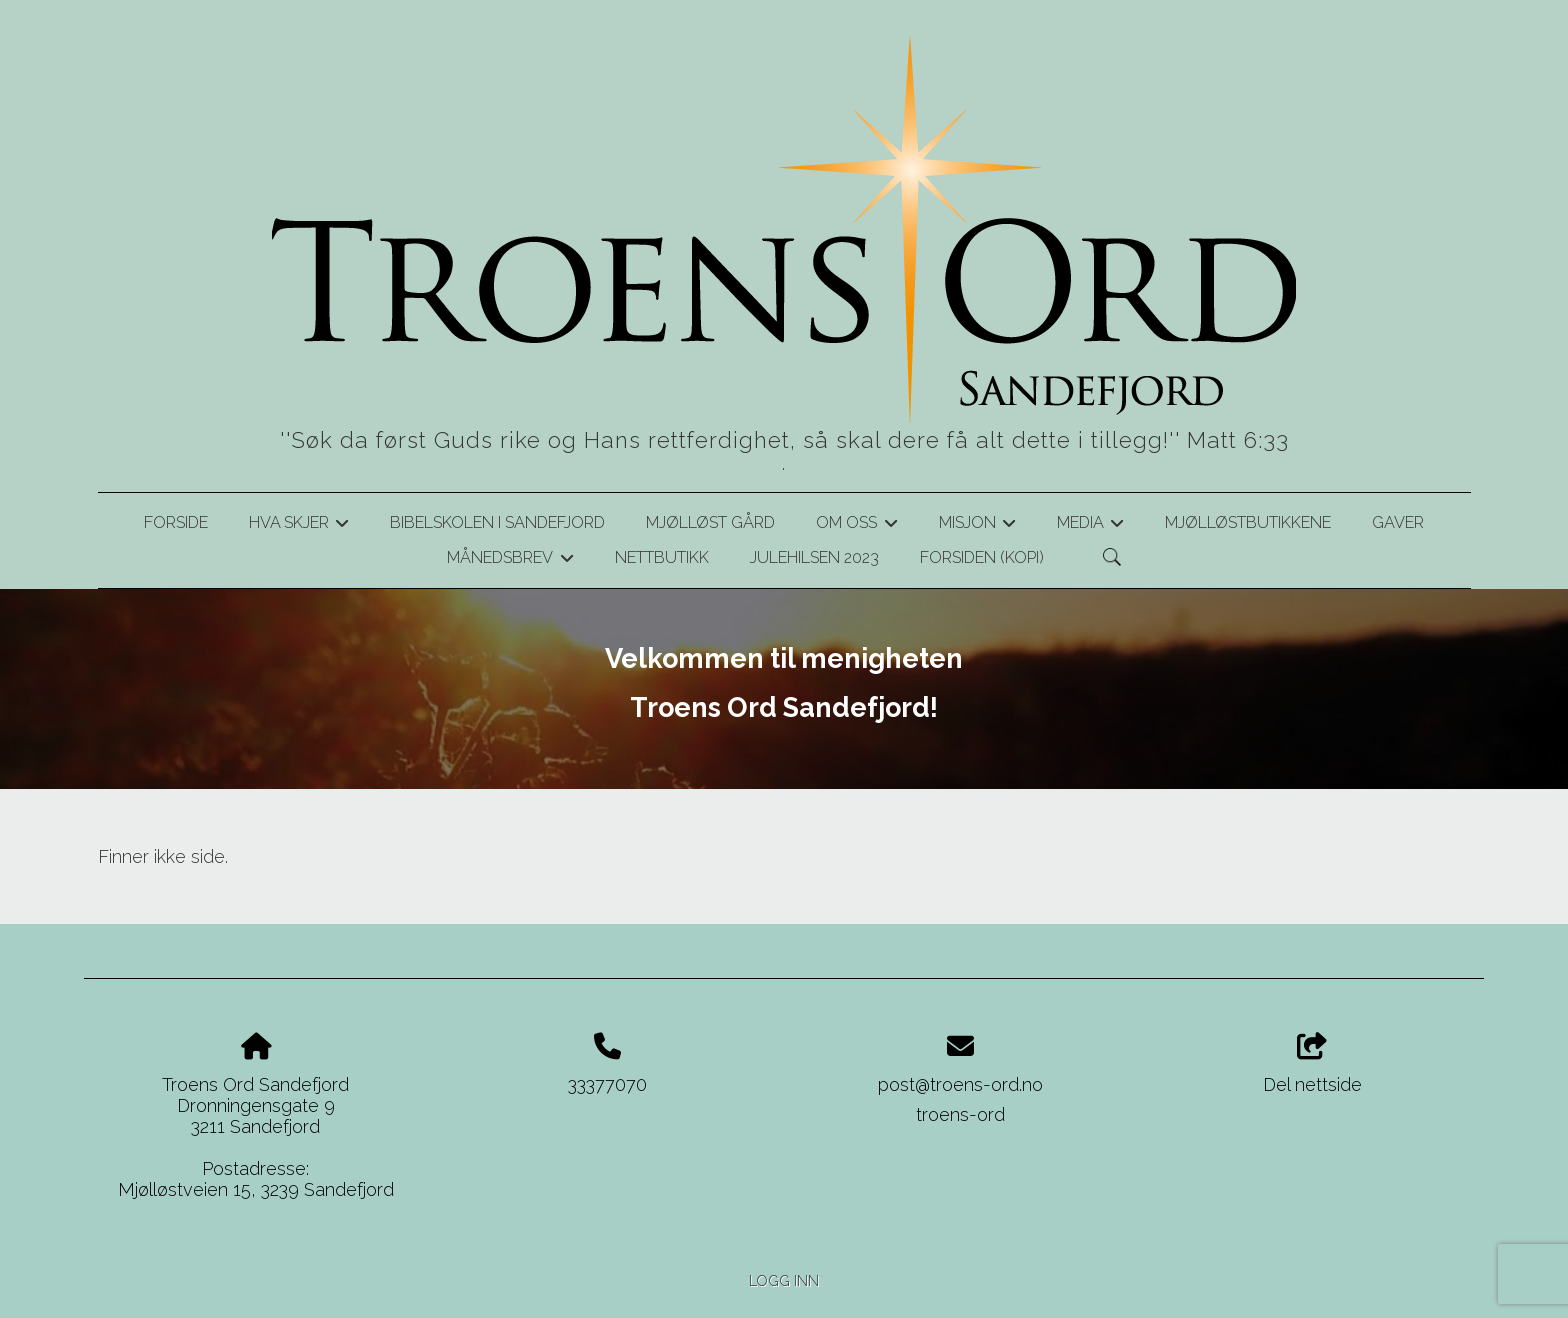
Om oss (856, 526)
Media (1090, 526)
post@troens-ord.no (960, 1084)
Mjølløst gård (710, 522)
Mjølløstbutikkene (1248, 522)
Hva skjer (299, 526)
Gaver (1398, 522)
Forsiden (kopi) (982, 557)
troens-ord (960, 1114)
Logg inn (784, 1280)
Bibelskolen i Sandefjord (497, 522)
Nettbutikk (662, 557)
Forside (176, 522)
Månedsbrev (510, 561)
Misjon (977, 526)
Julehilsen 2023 (814, 557)
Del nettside (1312, 1064)
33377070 (607, 1084)
